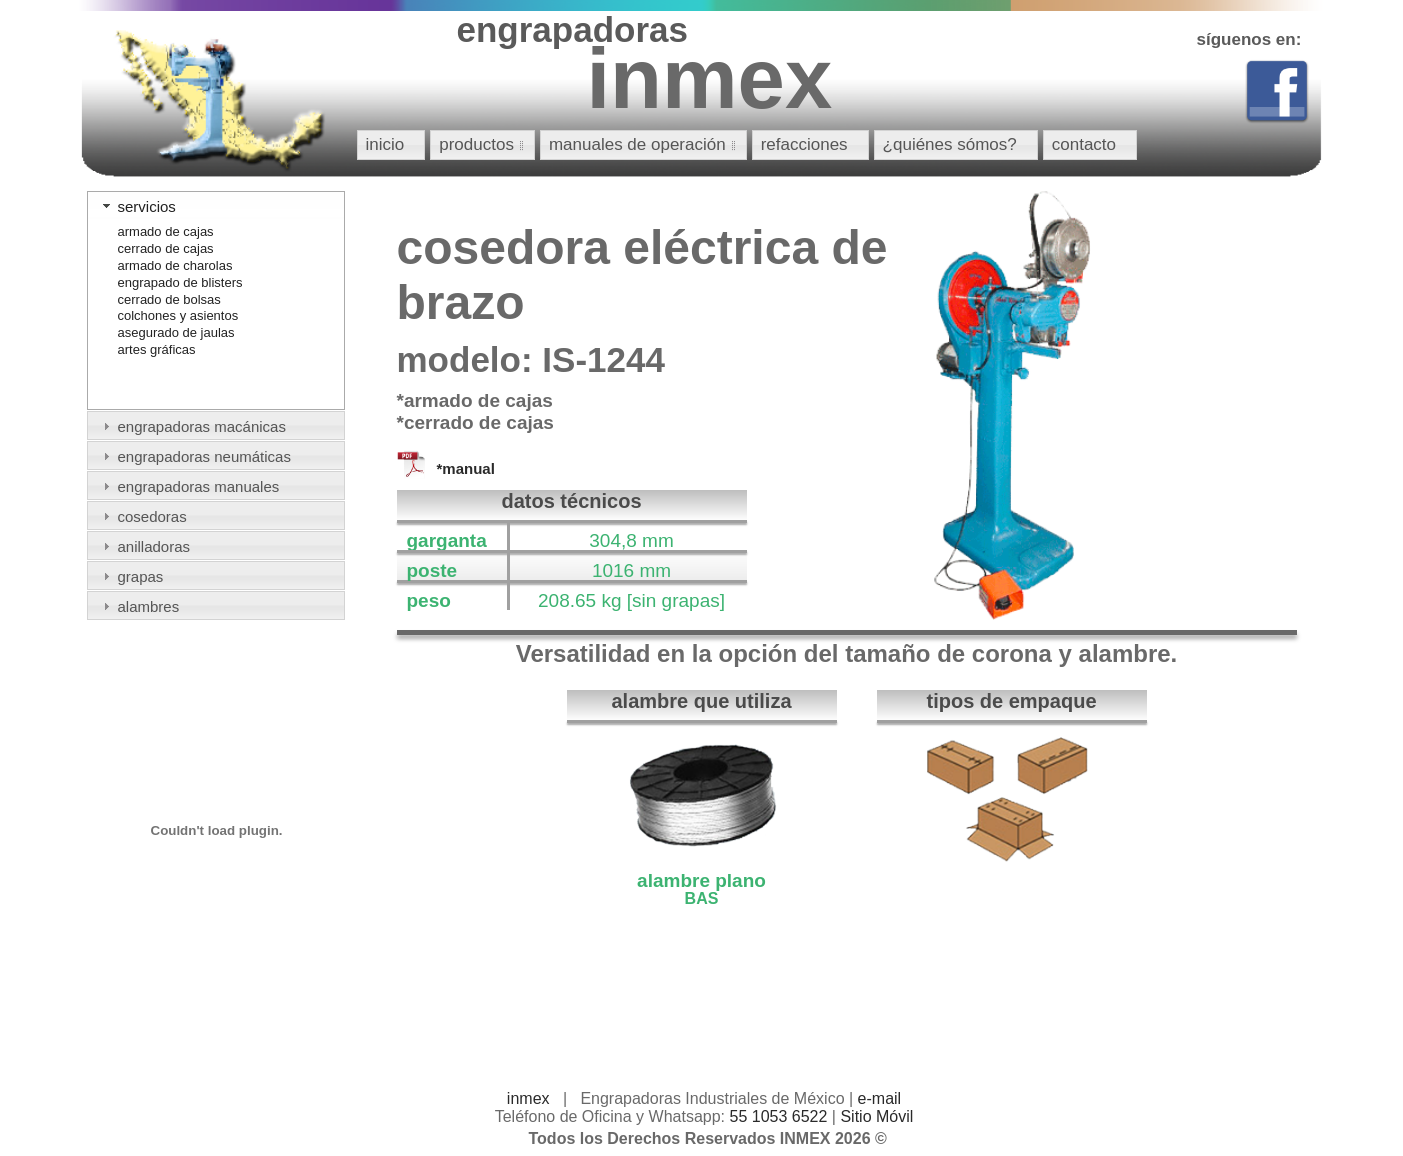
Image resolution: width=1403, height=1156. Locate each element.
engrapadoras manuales (199, 486)
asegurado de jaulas (176, 332)
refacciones (804, 144)
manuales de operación (645, 144)
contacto (1084, 144)
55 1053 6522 (778, 1116)
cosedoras (152, 516)
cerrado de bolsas (169, 299)
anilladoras (154, 546)
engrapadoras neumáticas (204, 456)
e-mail (880, 1098)
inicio (385, 144)
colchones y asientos (178, 315)
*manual (466, 468)
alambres (149, 606)
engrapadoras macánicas (202, 426)
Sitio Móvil (876, 1116)
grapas (141, 576)
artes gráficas (157, 349)
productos (484, 144)
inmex (528, 1098)
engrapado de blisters (180, 282)
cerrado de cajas (166, 248)
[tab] (216, 205)
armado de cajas (166, 231)
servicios (147, 206)
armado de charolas (175, 265)
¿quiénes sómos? (950, 144)
